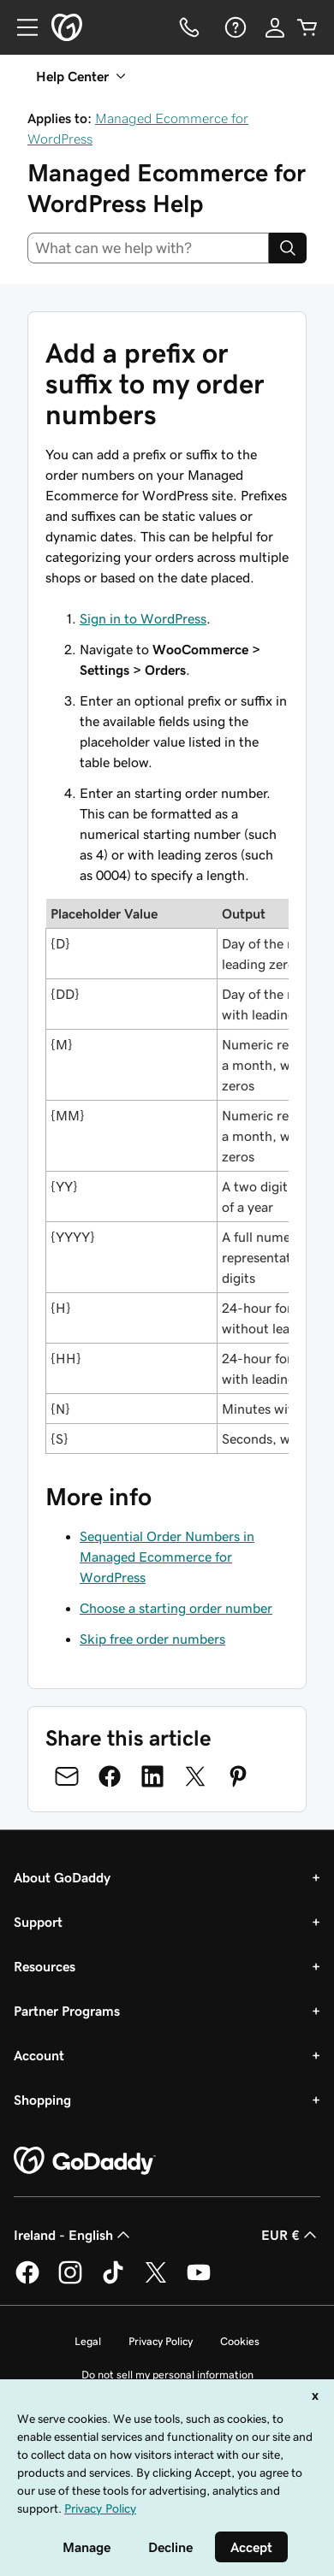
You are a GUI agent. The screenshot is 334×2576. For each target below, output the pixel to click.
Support (38, 1922)
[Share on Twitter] (195, 1776)
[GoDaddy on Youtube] (198, 2281)
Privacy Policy (160, 2341)
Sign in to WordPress (143, 618)
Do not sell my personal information (167, 2374)
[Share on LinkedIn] (152, 1776)
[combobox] (148, 248)
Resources (44, 1966)
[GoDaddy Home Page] (85, 2161)
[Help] (233, 27)
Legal (88, 2341)
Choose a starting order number (176, 1608)
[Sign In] (275, 27)
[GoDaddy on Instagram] (70, 2281)
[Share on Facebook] (109, 1776)
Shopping (42, 2099)
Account (39, 2055)
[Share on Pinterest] (238, 1776)
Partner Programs (67, 2011)
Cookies (239, 2341)
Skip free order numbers (152, 1638)
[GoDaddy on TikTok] (113, 2281)
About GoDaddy (62, 1877)
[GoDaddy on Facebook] (27, 2281)
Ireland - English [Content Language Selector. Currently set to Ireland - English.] (74, 2234)
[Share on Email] (66, 1776)
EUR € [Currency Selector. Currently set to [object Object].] (290, 2234)
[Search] (288, 248)
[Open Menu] (20, 27)
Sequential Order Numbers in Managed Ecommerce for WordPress (167, 1556)
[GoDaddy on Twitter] (156, 2281)
